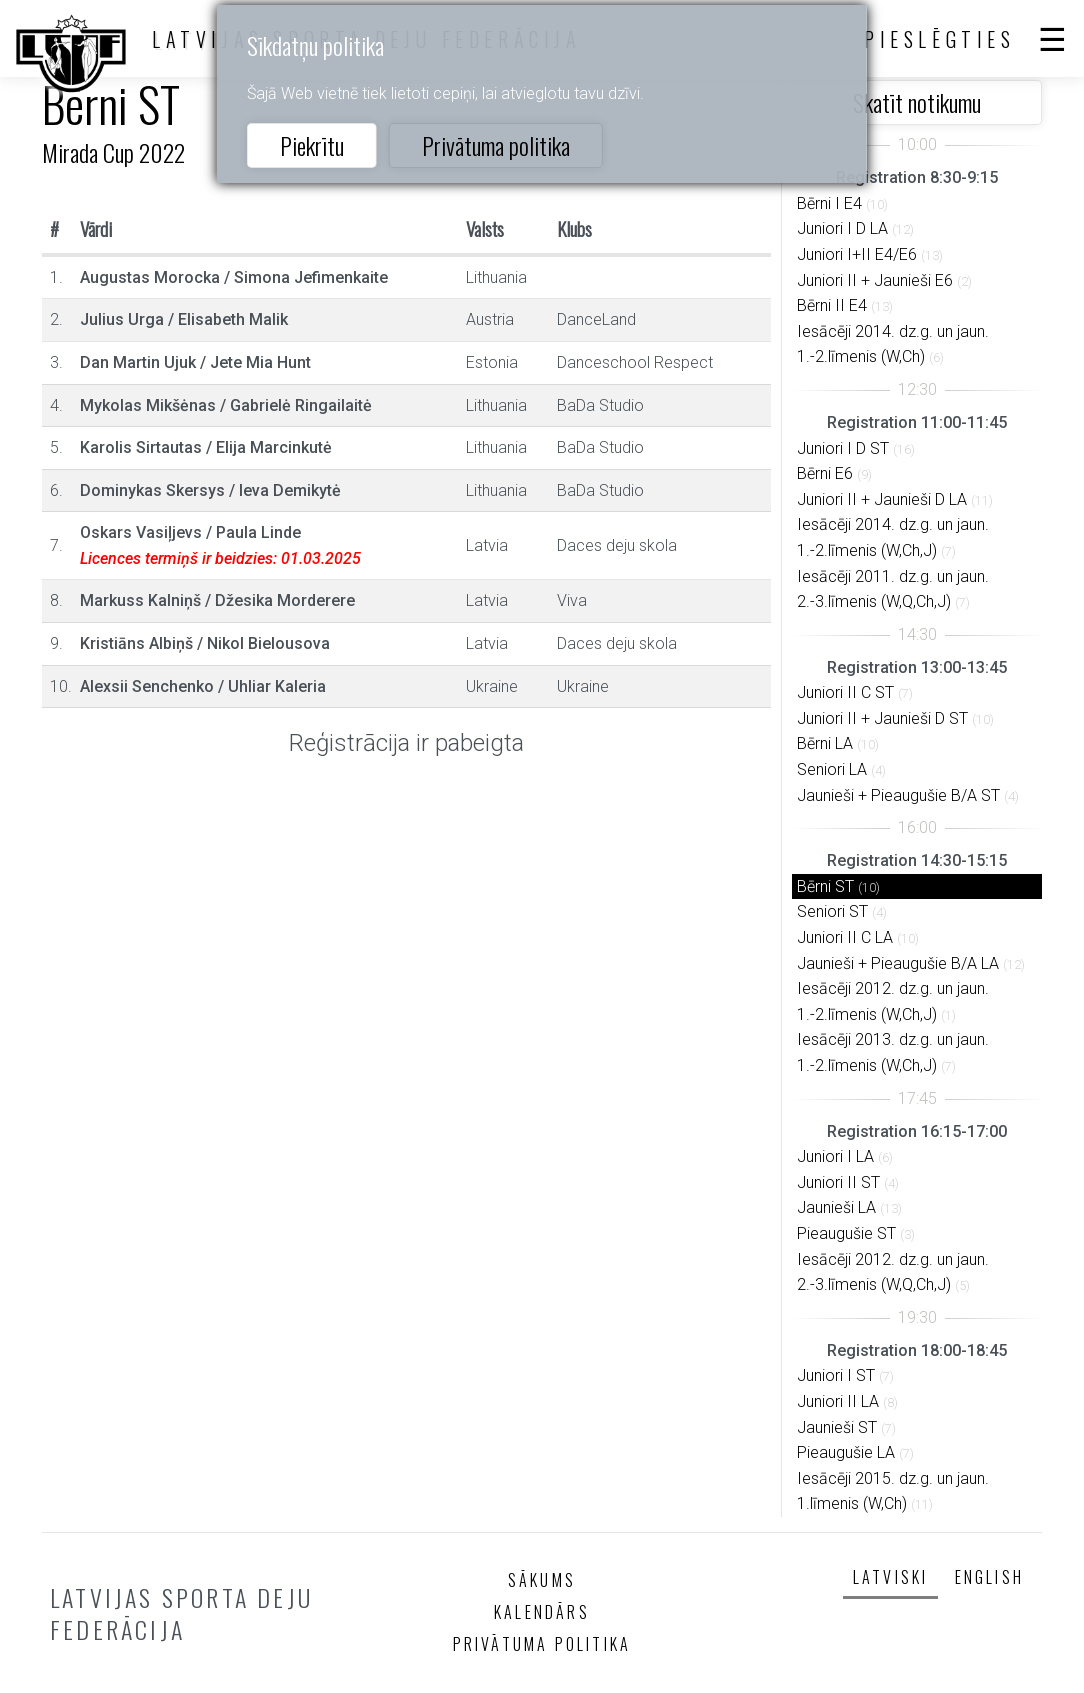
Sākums (542, 1580)
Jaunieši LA (836, 1207)
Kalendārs (542, 1612)
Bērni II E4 (832, 305)
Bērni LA (825, 743)
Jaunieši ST (837, 1427)
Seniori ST (832, 911)
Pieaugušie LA (846, 1452)
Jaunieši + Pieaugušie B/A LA (898, 963)
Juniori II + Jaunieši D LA (882, 499)
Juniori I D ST (843, 448)
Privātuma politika (496, 145)
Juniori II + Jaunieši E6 (875, 280)
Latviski (891, 1577)
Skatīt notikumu (917, 102)
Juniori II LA (838, 1401)
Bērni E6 (825, 473)
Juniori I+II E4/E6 (857, 254)
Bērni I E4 (829, 203)
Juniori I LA (835, 1156)
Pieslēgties (940, 39)
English (989, 1577)
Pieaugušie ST (846, 1233)
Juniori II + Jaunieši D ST (882, 718)
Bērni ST (825, 886)
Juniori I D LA (842, 228)
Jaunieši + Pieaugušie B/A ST (898, 795)
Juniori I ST (836, 1375)
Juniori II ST (838, 1182)
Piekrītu (312, 145)
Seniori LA (832, 769)
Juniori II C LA (845, 937)
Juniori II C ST (845, 692)
